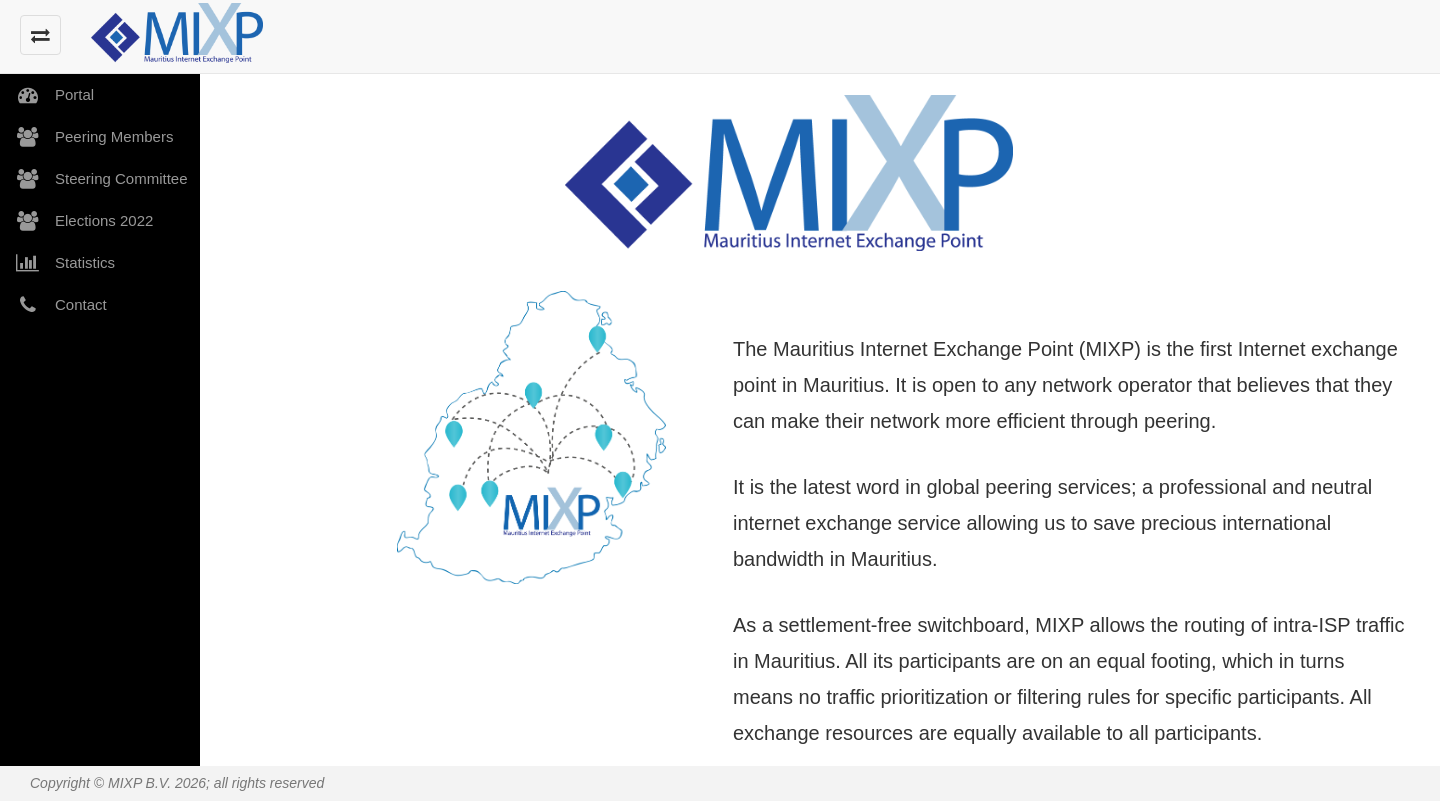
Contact (53, 305)
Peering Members (86, 137)
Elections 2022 (76, 221)
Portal (47, 95)
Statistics (57, 263)
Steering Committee (94, 179)
